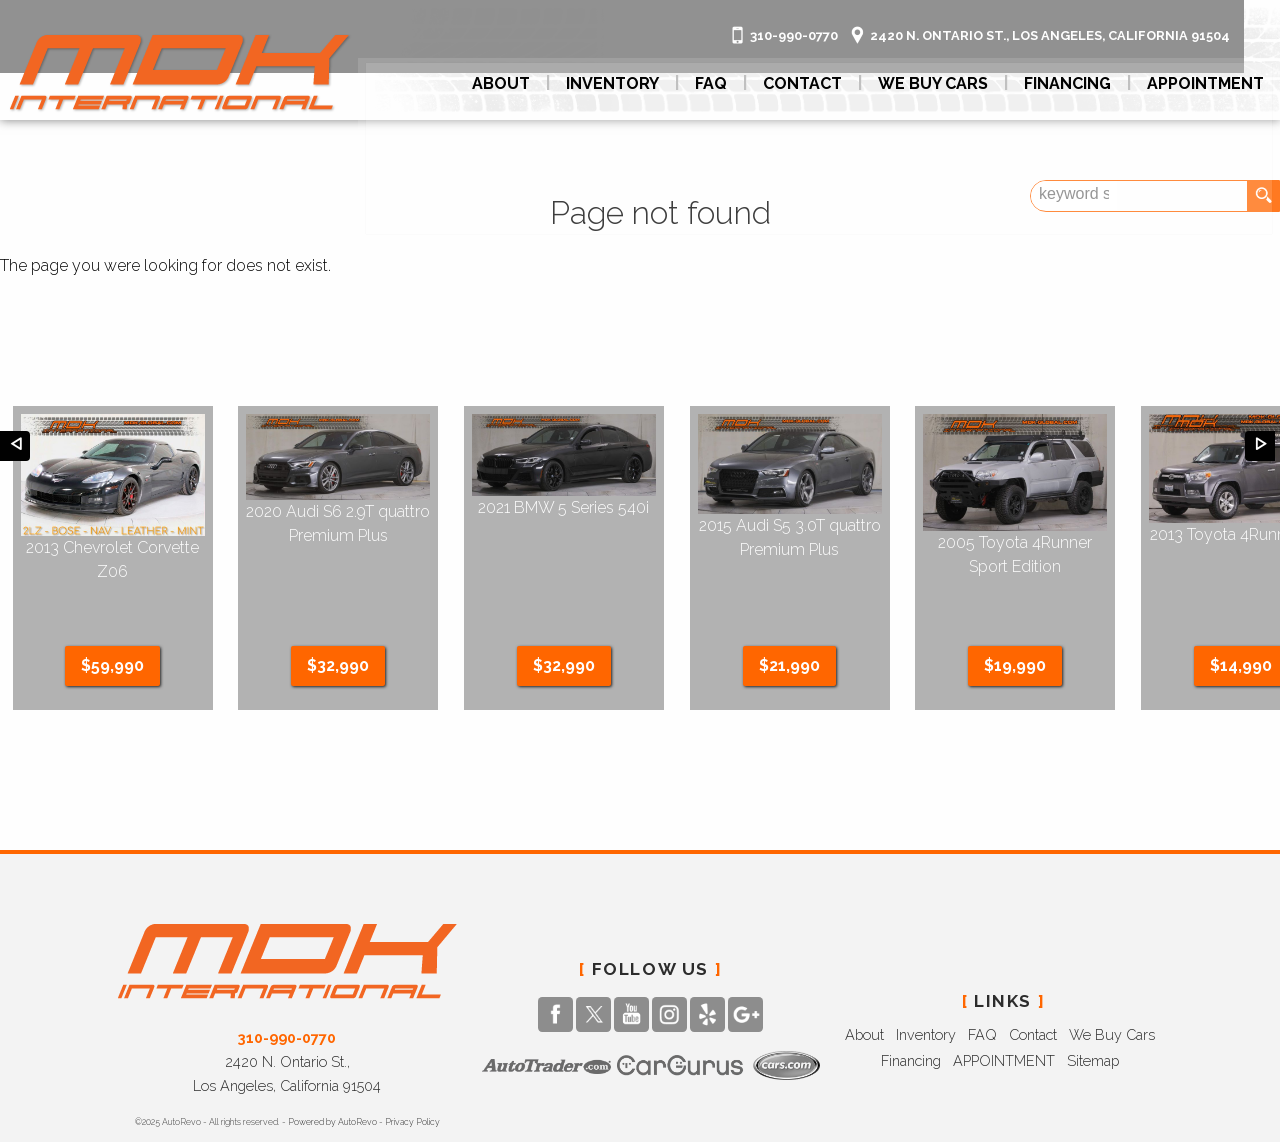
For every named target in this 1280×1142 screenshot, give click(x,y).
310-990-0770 (287, 976)
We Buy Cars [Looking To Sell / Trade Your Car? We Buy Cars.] (941, 80)
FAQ (719, 80)
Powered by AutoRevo (332, 1061)
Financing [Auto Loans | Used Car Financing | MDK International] (1075, 80)
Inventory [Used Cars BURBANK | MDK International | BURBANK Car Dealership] (620, 80)
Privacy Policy (412, 1061)
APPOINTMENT (1004, 999)
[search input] (1207, 196)
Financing (911, 999)
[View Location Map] (1068, 16)
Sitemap (1093, 999)
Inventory (926, 973)
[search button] (1263, 196)
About (864, 973)
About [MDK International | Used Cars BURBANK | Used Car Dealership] (509, 80)
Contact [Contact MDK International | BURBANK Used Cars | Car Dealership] (810, 80)
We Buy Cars (1112, 973)
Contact (1033, 973)
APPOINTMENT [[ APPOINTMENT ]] (1213, 80)
